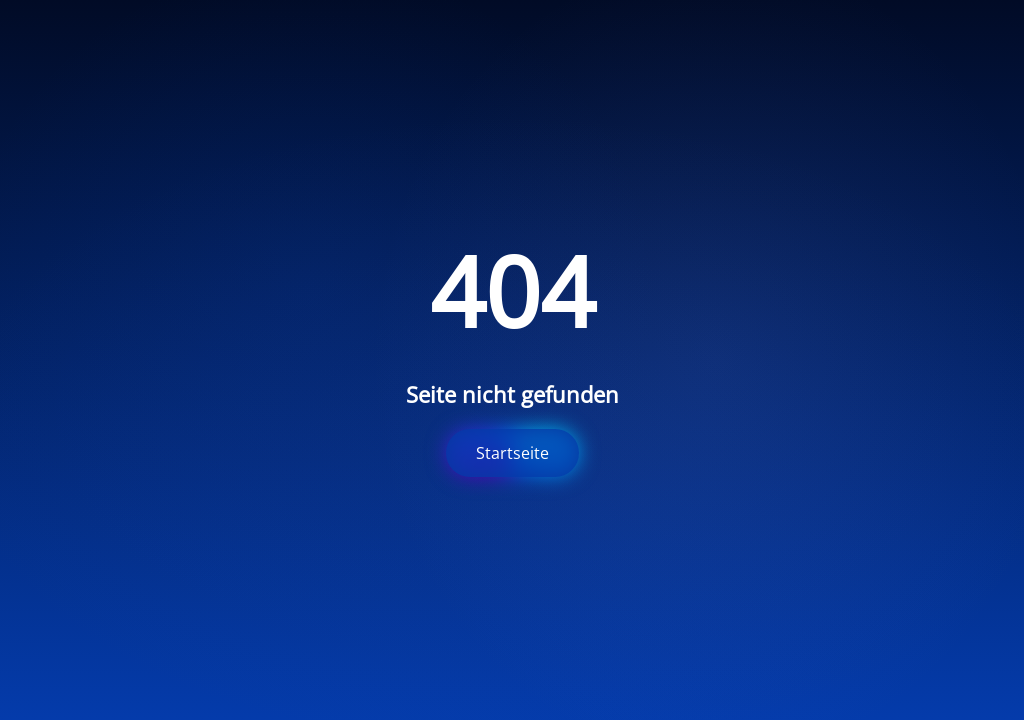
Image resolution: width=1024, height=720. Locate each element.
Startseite (512, 453)
